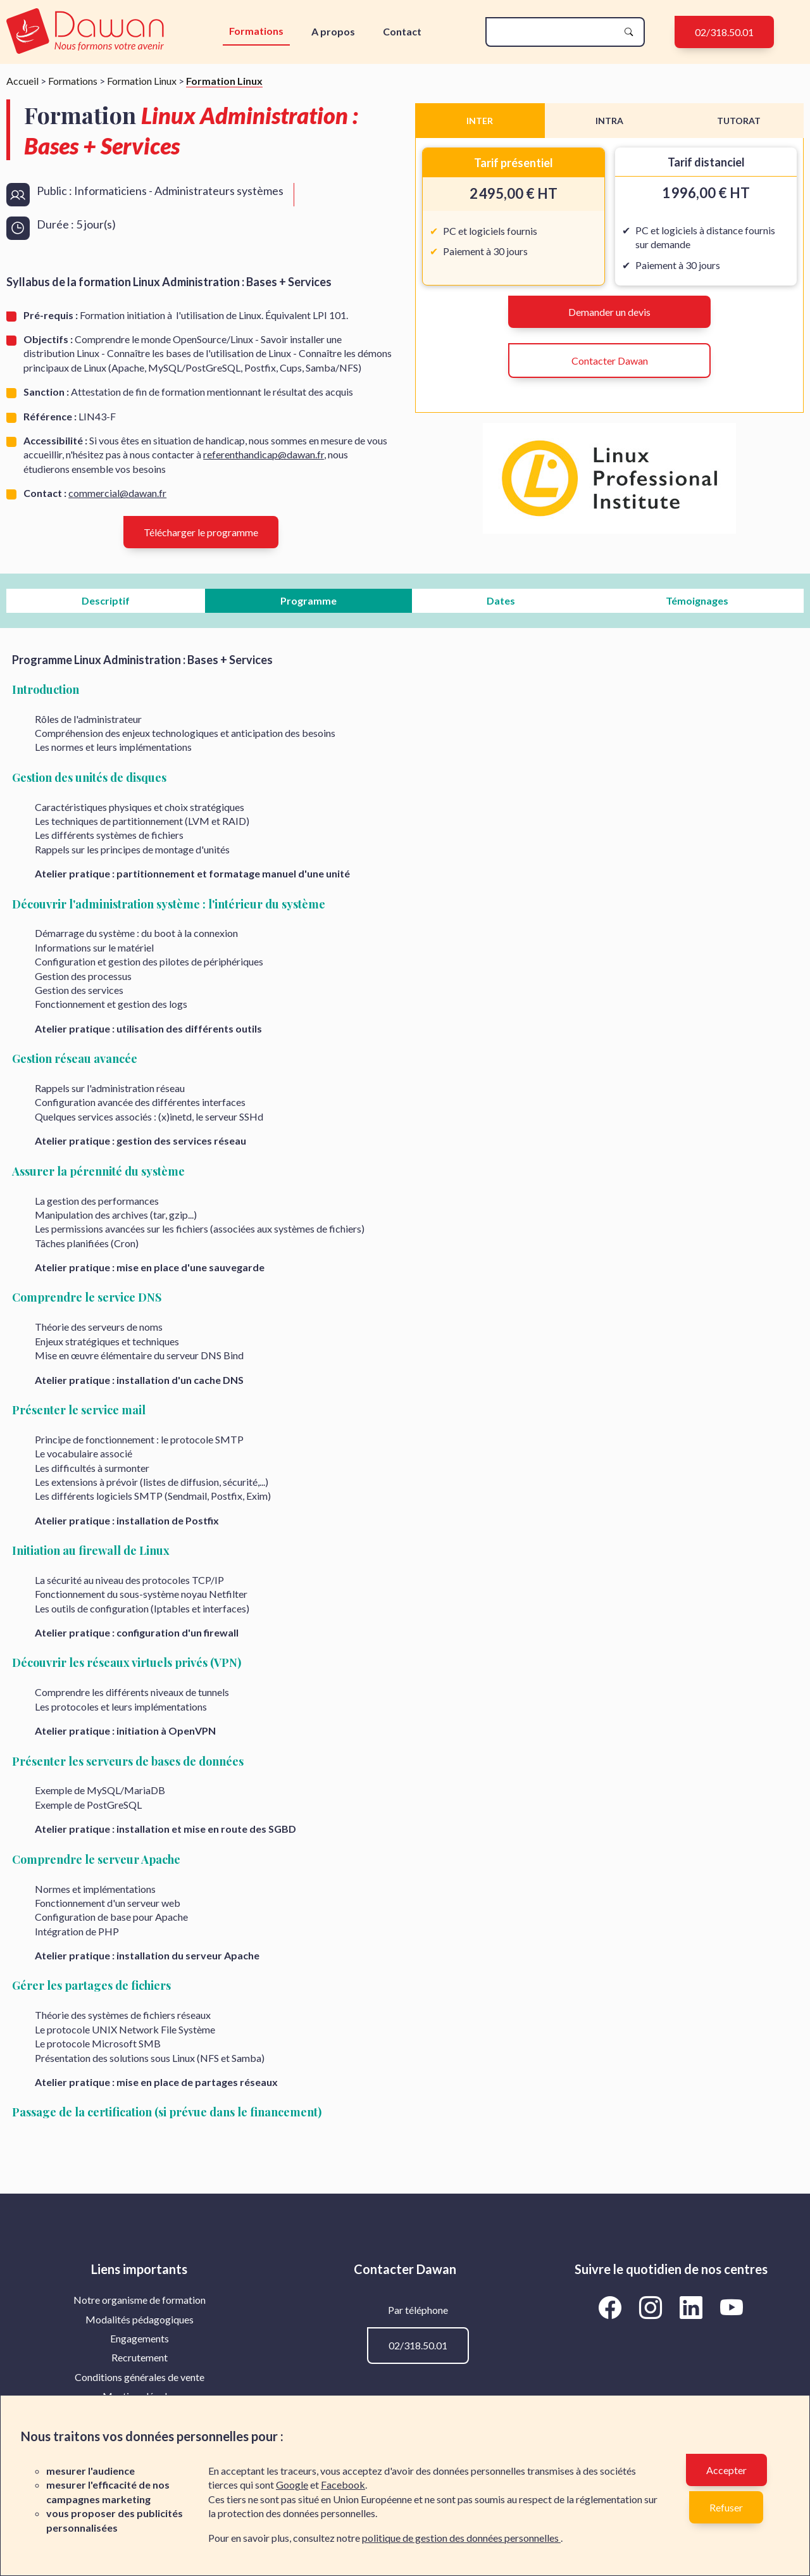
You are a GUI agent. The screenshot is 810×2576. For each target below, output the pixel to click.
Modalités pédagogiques (139, 2319)
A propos (333, 31)
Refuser (726, 2507)
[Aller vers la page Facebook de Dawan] (612, 2307)
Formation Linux (142, 81)
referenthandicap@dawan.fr (263, 454)
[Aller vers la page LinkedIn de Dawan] (693, 2307)
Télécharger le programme (201, 532)
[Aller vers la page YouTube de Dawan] (732, 2307)
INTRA (609, 120)
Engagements (139, 2338)
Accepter (726, 2470)
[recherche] (555, 32)
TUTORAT (739, 120)
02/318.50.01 (724, 32)
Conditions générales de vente (139, 2377)
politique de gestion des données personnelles (461, 2538)
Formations (256, 31)
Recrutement (139, 2357)
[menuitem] (139, 2300)
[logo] (86, 32)
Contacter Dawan (609, 361)
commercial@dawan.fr (117, 493)
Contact (402, 31)
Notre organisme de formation (139, 2300)
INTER (479, 120)
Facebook (343, 2485)
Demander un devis (609, 312)
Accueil (22, 81)
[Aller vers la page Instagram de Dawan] (653, 2307)
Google (292, 2485)
